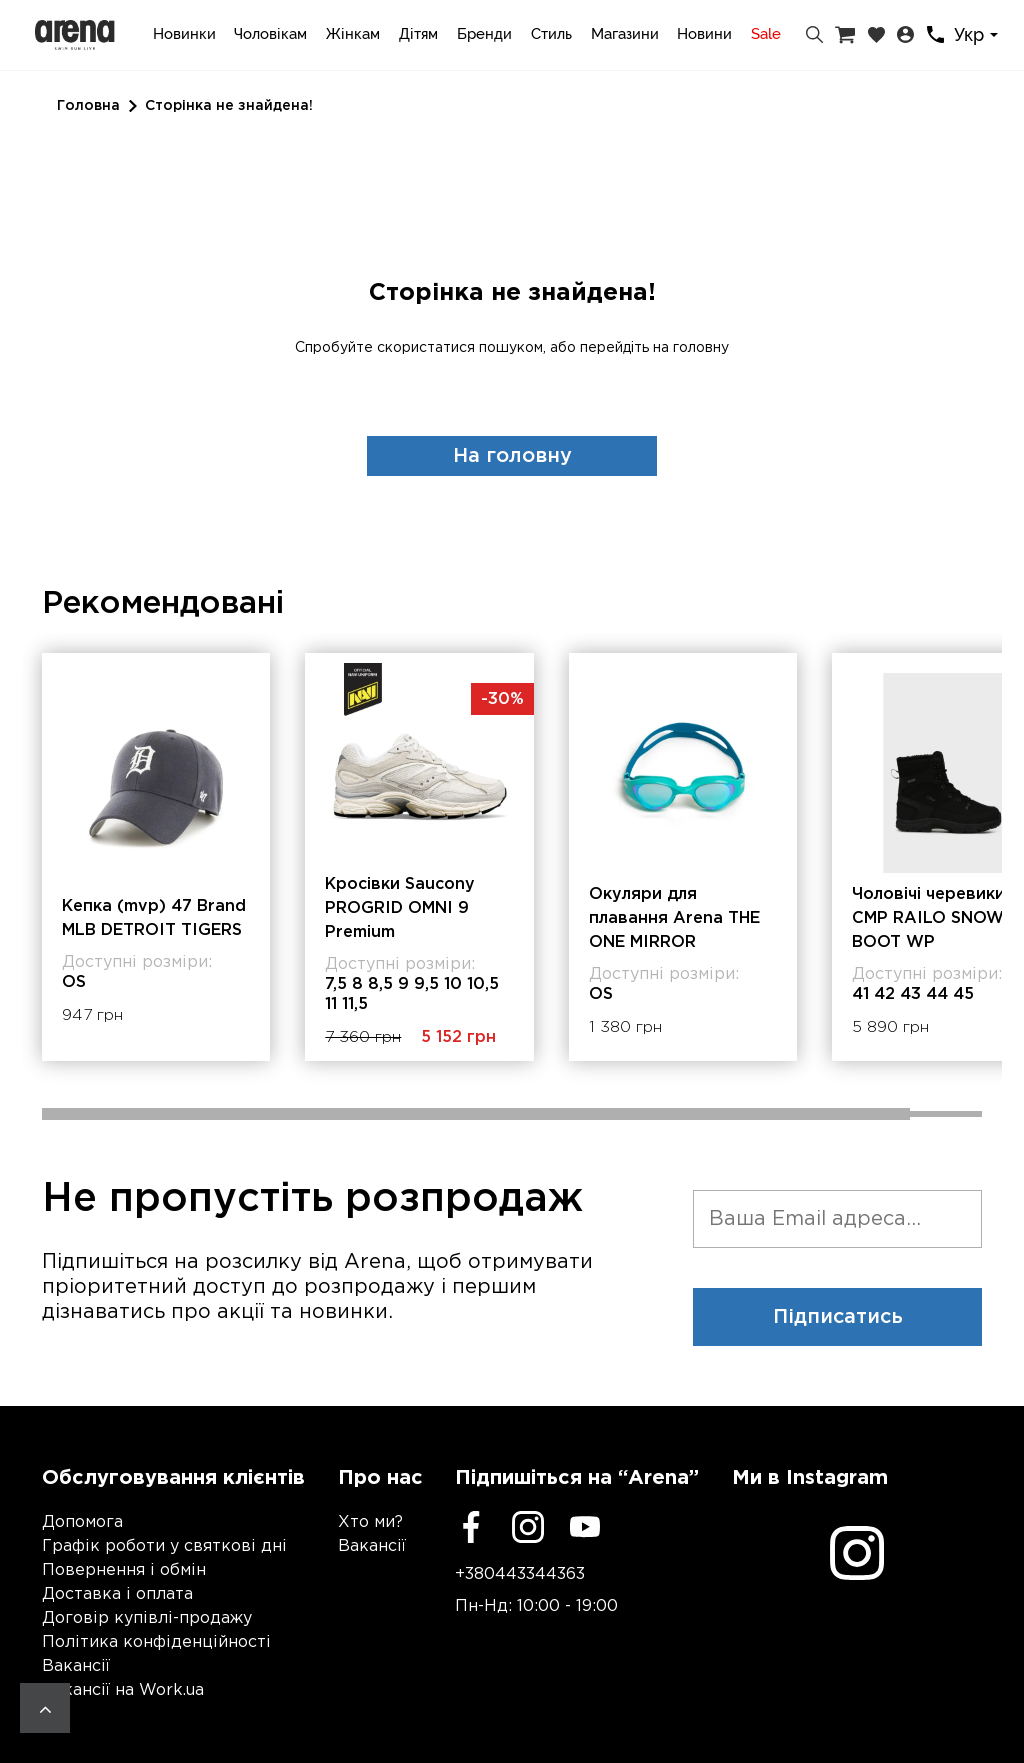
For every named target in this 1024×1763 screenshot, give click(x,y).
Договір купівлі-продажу (147, 1618)
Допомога (82, 1522)
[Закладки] (876, 35)
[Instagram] (528, 1527)
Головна (88, 106)
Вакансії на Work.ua (123, 1690)
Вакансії (76, 1666)
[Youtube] (585, 1527)
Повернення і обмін (124, 1570)
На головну (512, 456)
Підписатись (838, 1317)
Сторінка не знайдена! (229, 106)
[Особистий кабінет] (905, 35)
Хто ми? (370, 1522)
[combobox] (979, 35)
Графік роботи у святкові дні (164, 1546)
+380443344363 (520, 1574)
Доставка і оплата (117, 1594)
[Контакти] (935, 34)
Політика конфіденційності (156, 1642)
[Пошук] (814, 35)
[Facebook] (471, 1527)
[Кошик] (845, 35)
